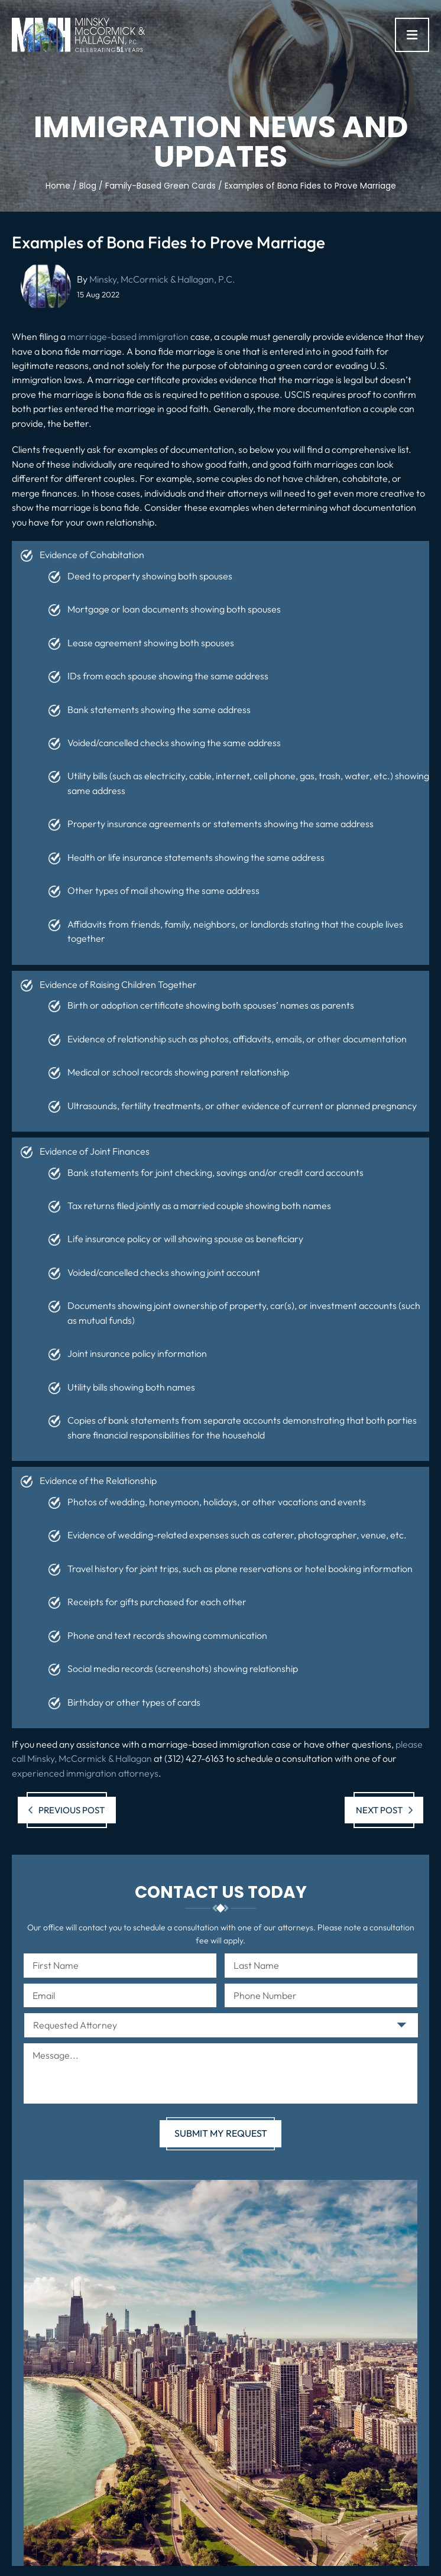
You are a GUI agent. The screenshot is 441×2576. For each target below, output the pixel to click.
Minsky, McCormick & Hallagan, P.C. (162, 279)
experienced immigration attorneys (85, 1773)
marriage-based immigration (128, 336)
